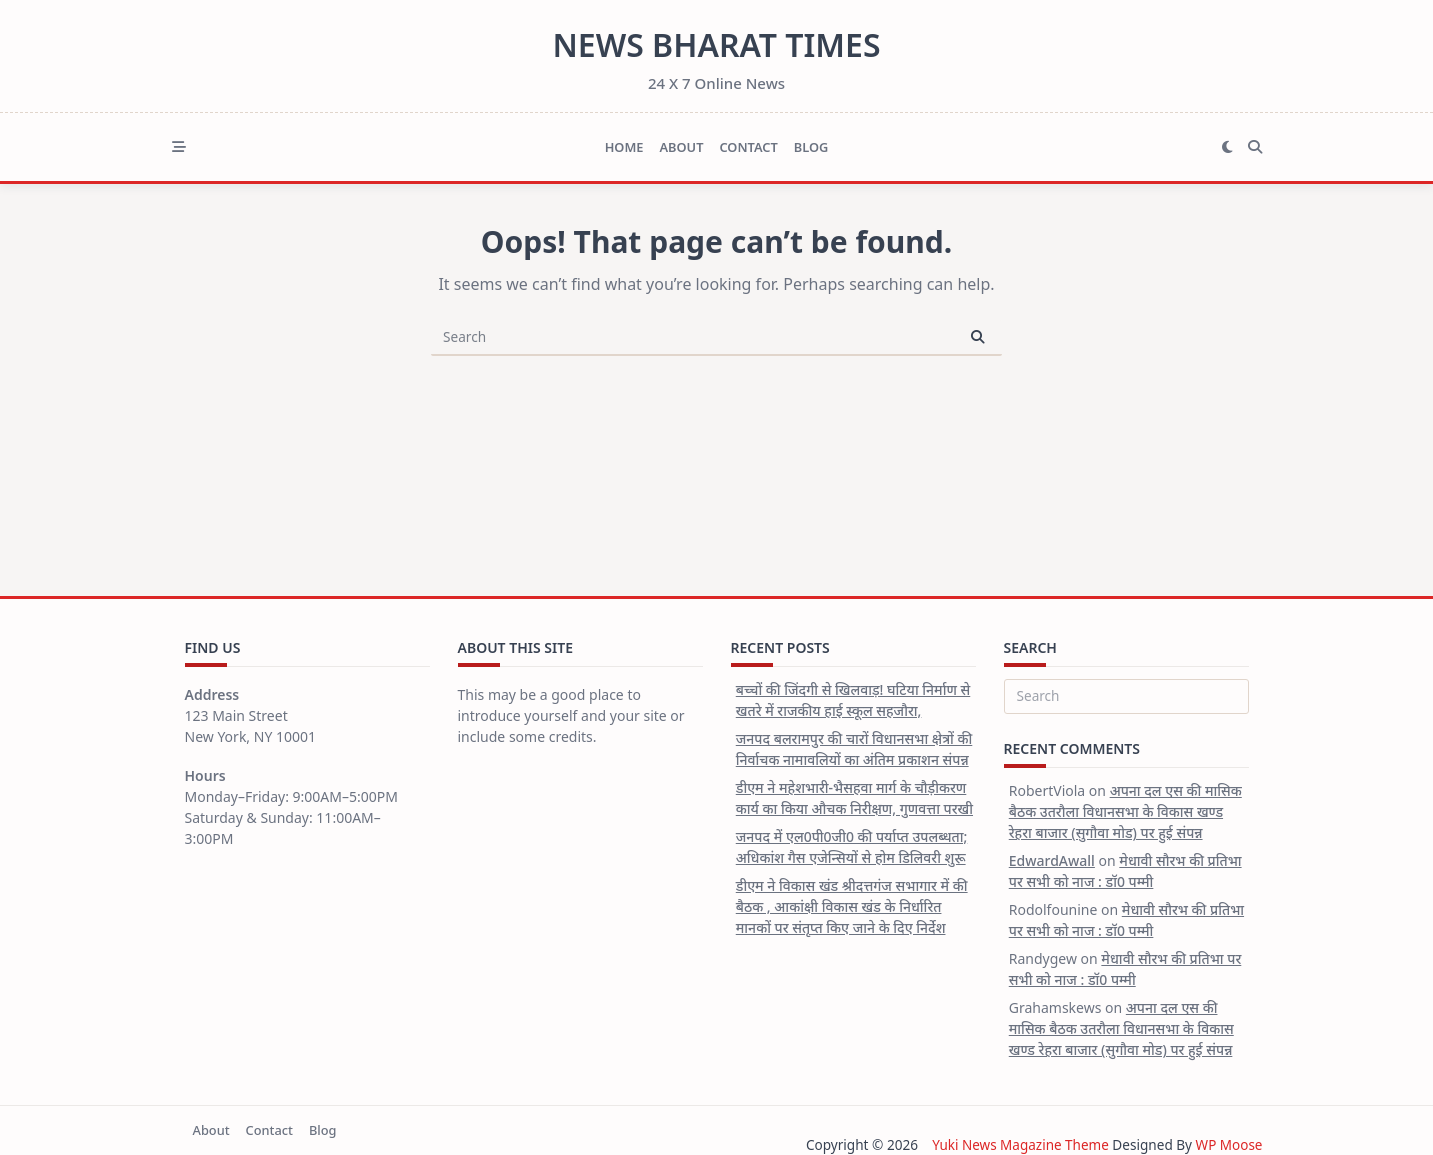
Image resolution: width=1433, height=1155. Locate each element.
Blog (811, 147)
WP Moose (1228, 1144)
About (681, 147)
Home (624, 147)
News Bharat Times (716, 44)
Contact (748, 147)
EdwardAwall (1052, 860)
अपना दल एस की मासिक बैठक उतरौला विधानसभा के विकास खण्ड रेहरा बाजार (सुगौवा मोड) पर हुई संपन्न (1125, 811)
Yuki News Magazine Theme (1019, 1144)
